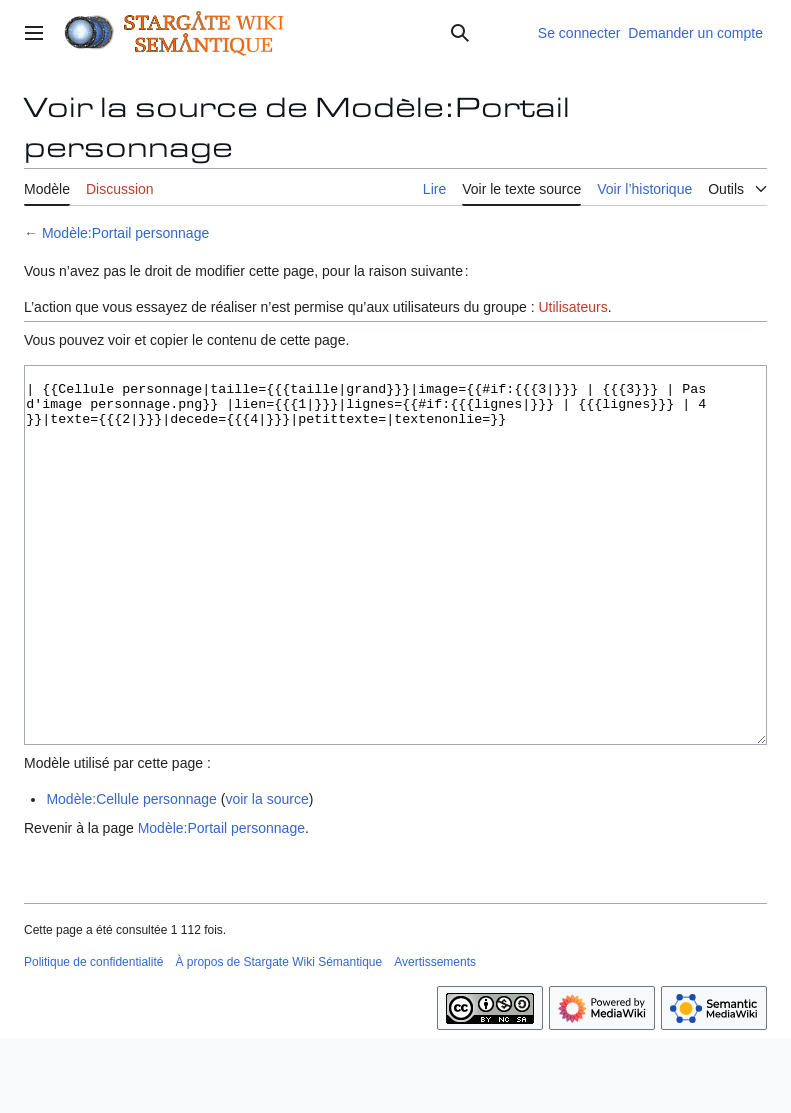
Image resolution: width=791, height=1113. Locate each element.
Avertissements (435, 1037)
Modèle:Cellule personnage (131, 874)
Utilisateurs (572, 307)
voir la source (266, 874)
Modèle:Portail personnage (125, 233)
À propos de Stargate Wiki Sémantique (278, 1037)
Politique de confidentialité (93, 1037)
